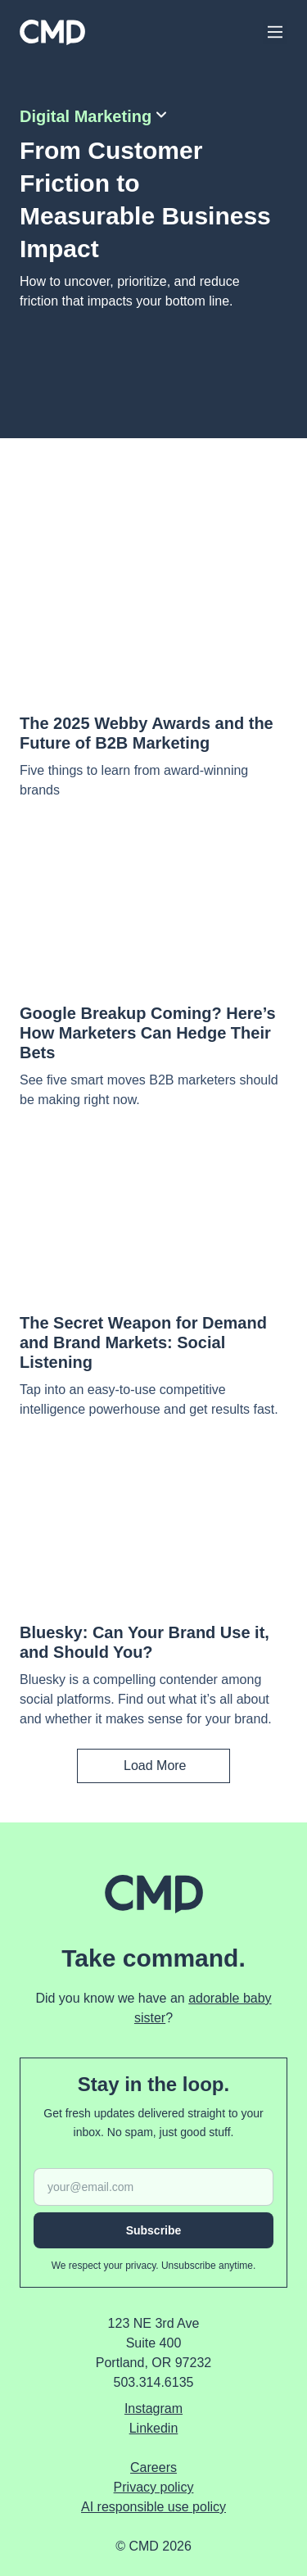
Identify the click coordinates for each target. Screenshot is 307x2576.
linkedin (153, 2428)
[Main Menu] (275, 32)
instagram (153, 2408)
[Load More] (153, 1766)
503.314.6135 (154, 2382)
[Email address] (153, 2187)
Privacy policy (154, 2487)
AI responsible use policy (153, 2507)
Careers (153, 2467)
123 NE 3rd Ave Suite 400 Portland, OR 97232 (153, 2343)
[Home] (52, 33)
